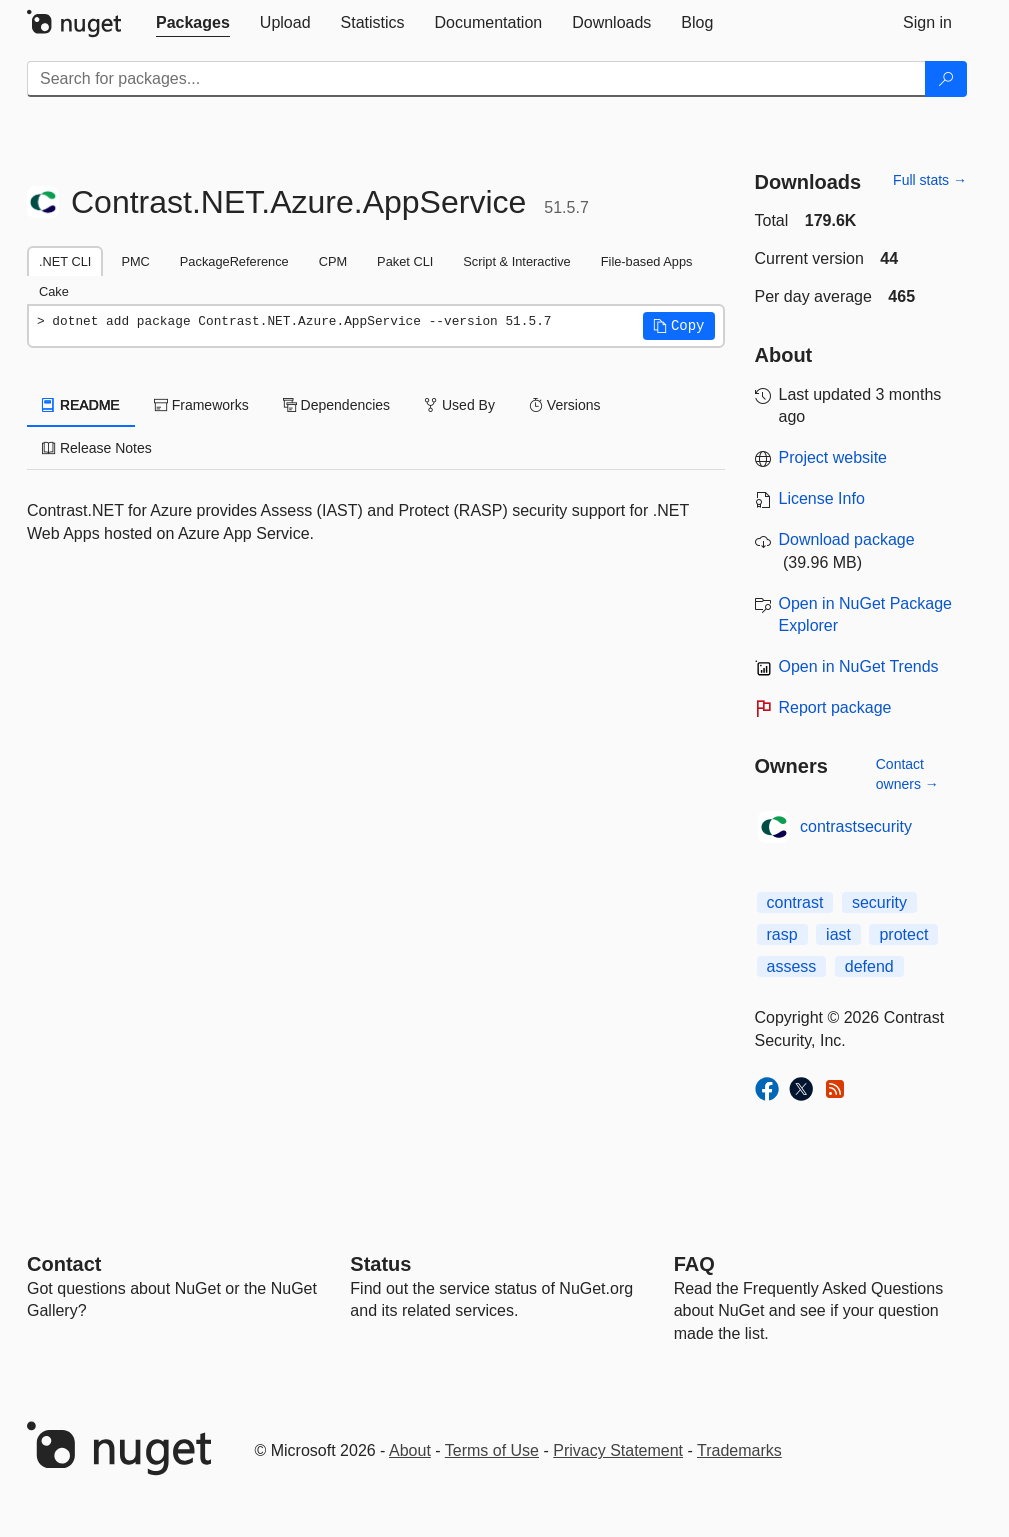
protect (903, 934)
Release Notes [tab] (97, 448)
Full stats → (930, 180)
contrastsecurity (856, 826)
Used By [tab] (459, 405)
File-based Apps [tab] (647, 261)
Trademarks (739, 1450)
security (879, 902)
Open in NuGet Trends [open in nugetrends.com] (859, 666)
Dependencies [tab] (336, 405)
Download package (847, 539)
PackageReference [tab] (234, 261)
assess (792, 966)
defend (869, 966)
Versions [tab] (565, 405)
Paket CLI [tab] (405, 261)
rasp (782, 934)
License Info (822, 498)
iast (838, 934)
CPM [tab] (333, 261)
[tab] (193, 23)
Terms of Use (492, 1450)
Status (380, 1264)
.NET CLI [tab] (65, 261)
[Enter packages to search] (476, 79)
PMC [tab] (135, 261)
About (410, 1450)
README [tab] (81, 405)
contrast (795, 902)
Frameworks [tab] (201, 405)
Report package (835, 707)
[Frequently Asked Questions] (694, 1264)
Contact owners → (907, 774)
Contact (64, 1264)
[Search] (946, 79)
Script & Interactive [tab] (516, 261)
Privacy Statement (618, 1450)
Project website (833, 457)
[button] (679, 326)
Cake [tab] (54, 291)
